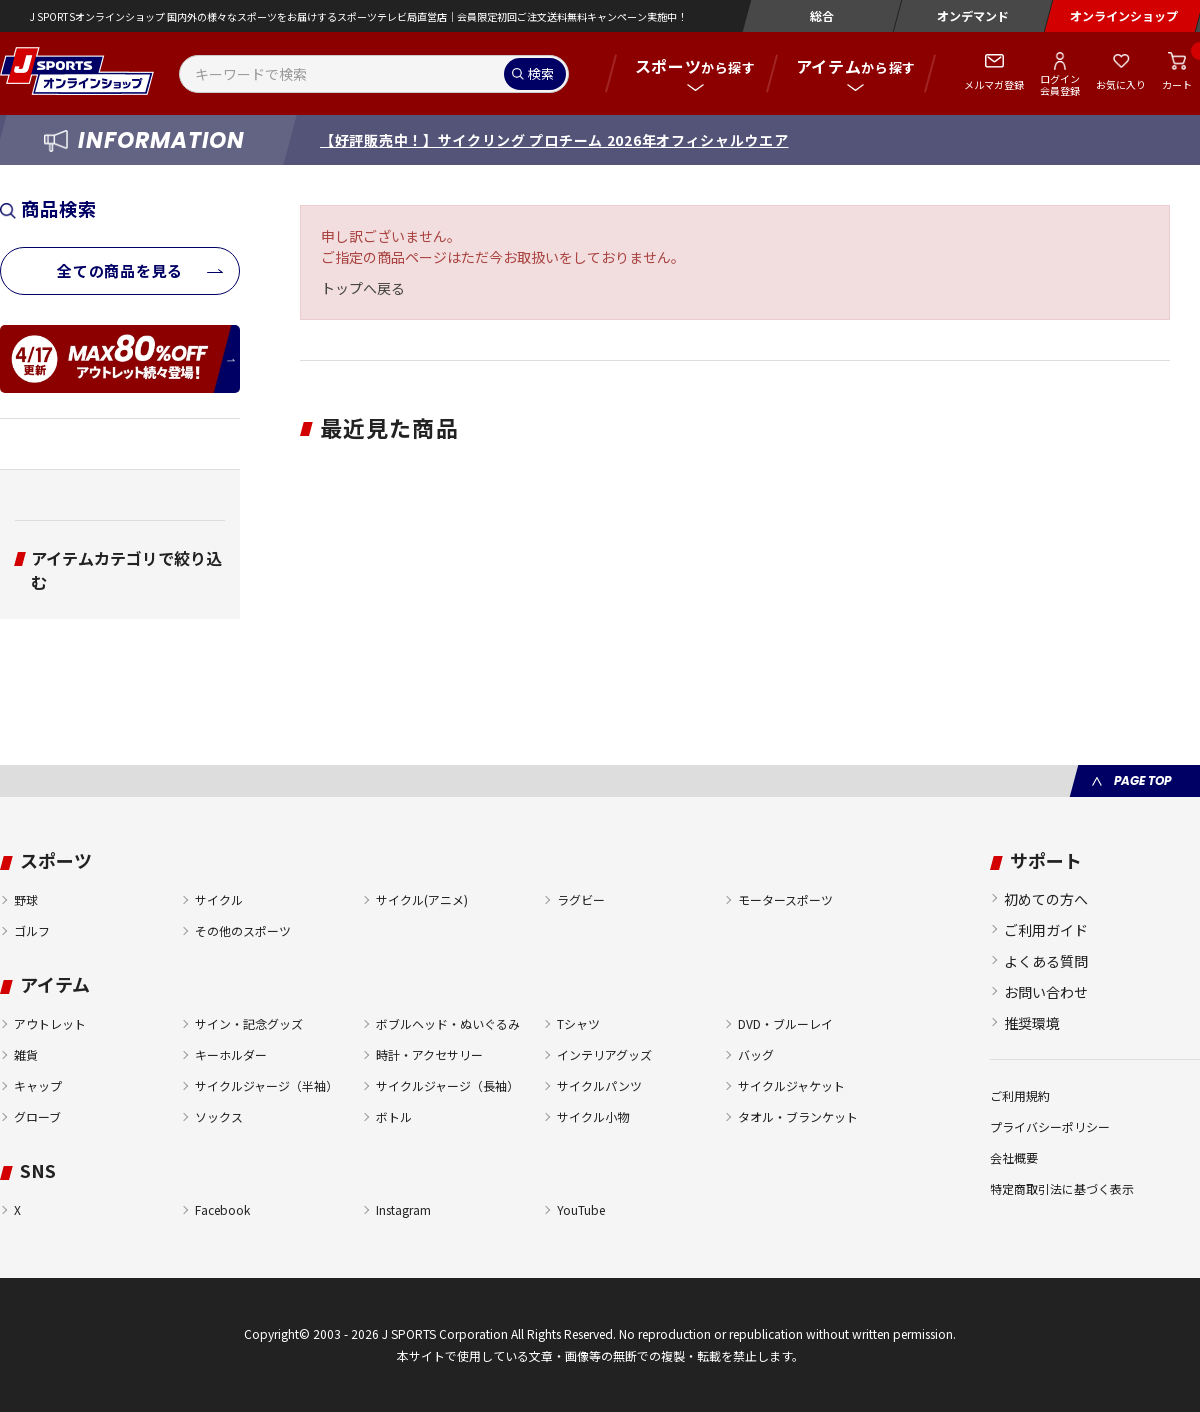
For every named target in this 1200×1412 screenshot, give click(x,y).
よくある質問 (1046, 961)
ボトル (394, 1116)
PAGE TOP (1142, 780)
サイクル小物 (593, 1116)
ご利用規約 (1020, 1095)
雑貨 (26, 1054)
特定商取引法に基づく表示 (1062, 1188)
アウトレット (50, 1023)
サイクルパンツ (599, 1085)
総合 (822, 15)
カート (1177, 84)
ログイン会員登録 (1060, 84)
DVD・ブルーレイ (785, 1023)
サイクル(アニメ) (422, 899)
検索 (541, 73)
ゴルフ (32, 930)
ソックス (219, 1116)
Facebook (222, 1209)
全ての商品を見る (120, 270)
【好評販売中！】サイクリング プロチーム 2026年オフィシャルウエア (554, 140)
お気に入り (1121, 84)
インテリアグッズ (604, 1054)
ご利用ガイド (1046, 930)
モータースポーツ (785, 899)
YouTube (581, 1209)
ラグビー (581, 899)
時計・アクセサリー (429, 1054)
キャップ (38, 1085)
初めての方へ (1046, 899)
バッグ (756, 1054)
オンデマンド (973, 15)
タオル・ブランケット (798, 1116)
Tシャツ (578, 1023)
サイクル (219, 899)
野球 (26, 899)
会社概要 (1014, 1157)
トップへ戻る (363, 288)
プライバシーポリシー (1050, 1126)
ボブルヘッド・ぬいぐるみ (448, 1023)
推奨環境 (1032, 1023)
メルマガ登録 (994, 84)
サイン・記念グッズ (249, 1023)
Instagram (403, 1209)
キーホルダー (231, 1054)
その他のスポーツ (243, 930)
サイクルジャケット (791, 1085)
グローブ (37, 1116)
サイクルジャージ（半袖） (266, 1085)
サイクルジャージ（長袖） (447, 1085)
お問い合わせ (1046, 992)
